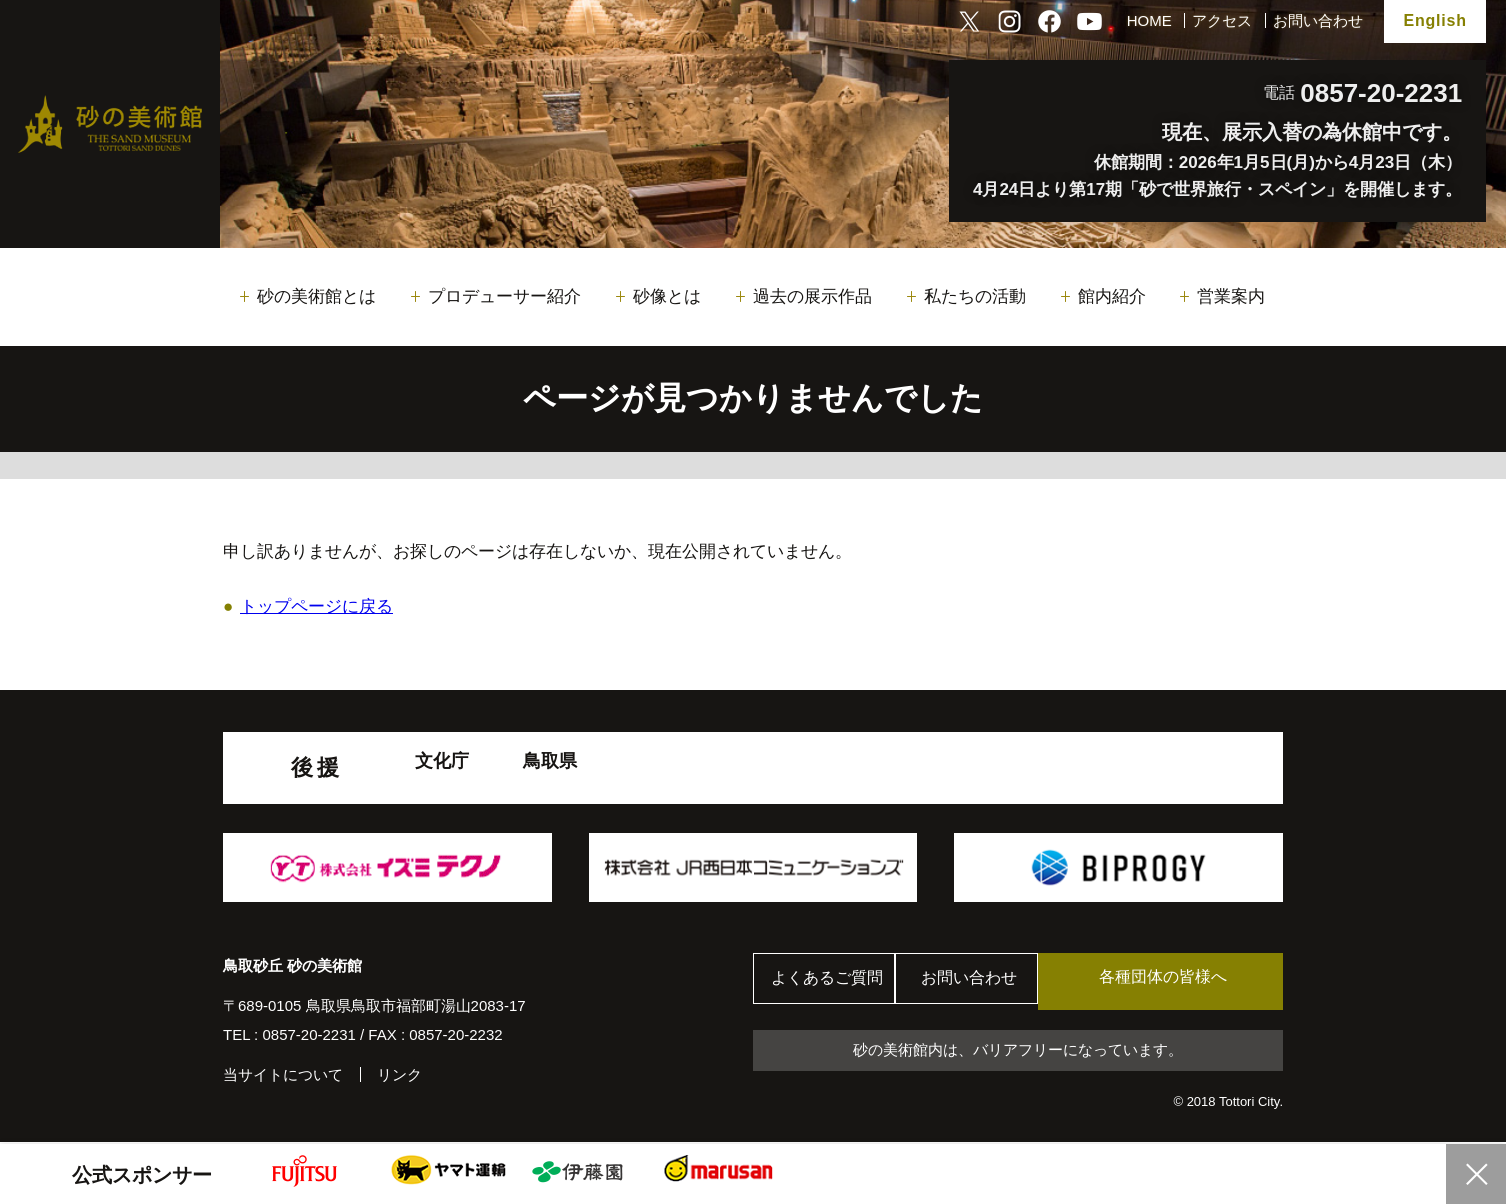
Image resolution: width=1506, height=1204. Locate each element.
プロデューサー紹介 (504, 296)
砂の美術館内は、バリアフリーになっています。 (1018, 1051)
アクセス (1222, 20)
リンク (399, 1074)
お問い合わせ (1318, 20)
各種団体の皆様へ (1188, 980)
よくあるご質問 (832, 981)
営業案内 (1231, 296)
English (1434, 20)
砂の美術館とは (316, 296)
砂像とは (667, 296)
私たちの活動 (975, 296)
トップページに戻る (316, 606)
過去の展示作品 (812, 296)
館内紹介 (1112, 296)
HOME (1149, 20)
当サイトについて (283, 1074)
